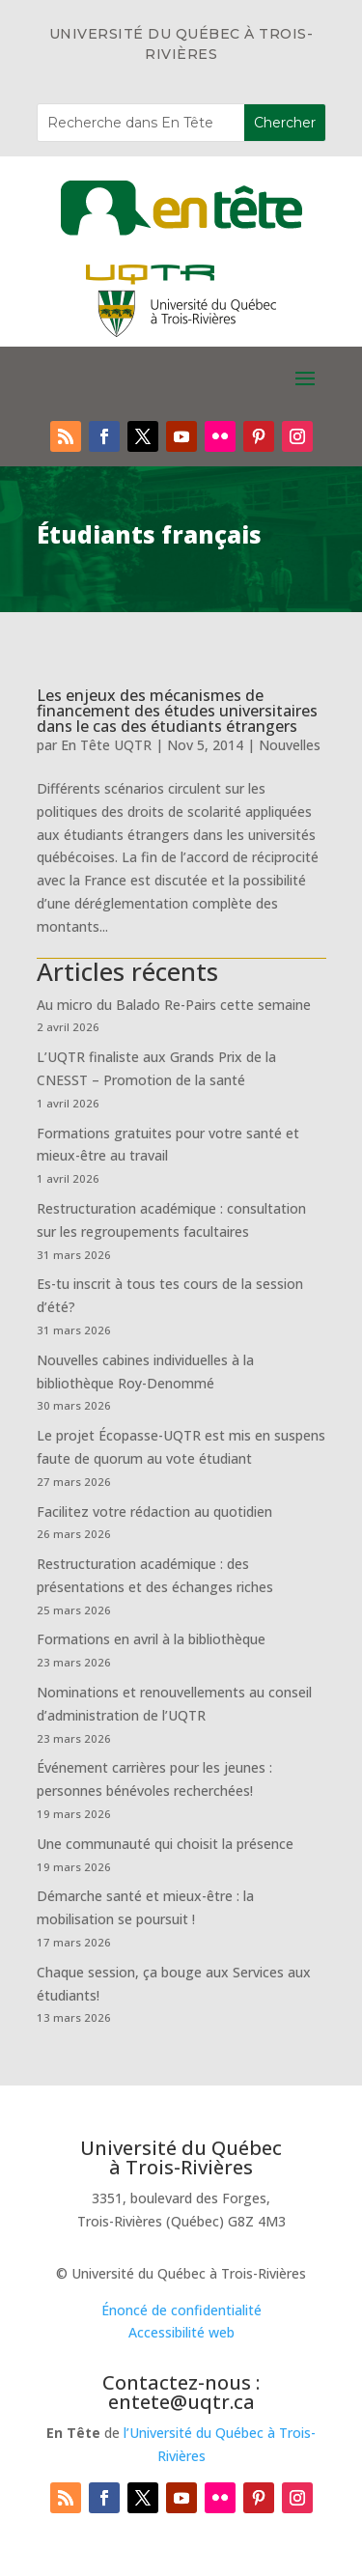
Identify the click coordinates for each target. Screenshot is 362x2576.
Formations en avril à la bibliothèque (151, 1639)
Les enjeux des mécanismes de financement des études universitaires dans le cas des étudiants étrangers (177, 711)
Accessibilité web (181, 2332)
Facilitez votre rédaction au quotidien (154, 1511)
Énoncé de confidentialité (181, 2310)
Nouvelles (289, 745)
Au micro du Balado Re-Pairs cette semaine (174, 1004)
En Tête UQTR (106, 745)
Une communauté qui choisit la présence (165, 1843)
